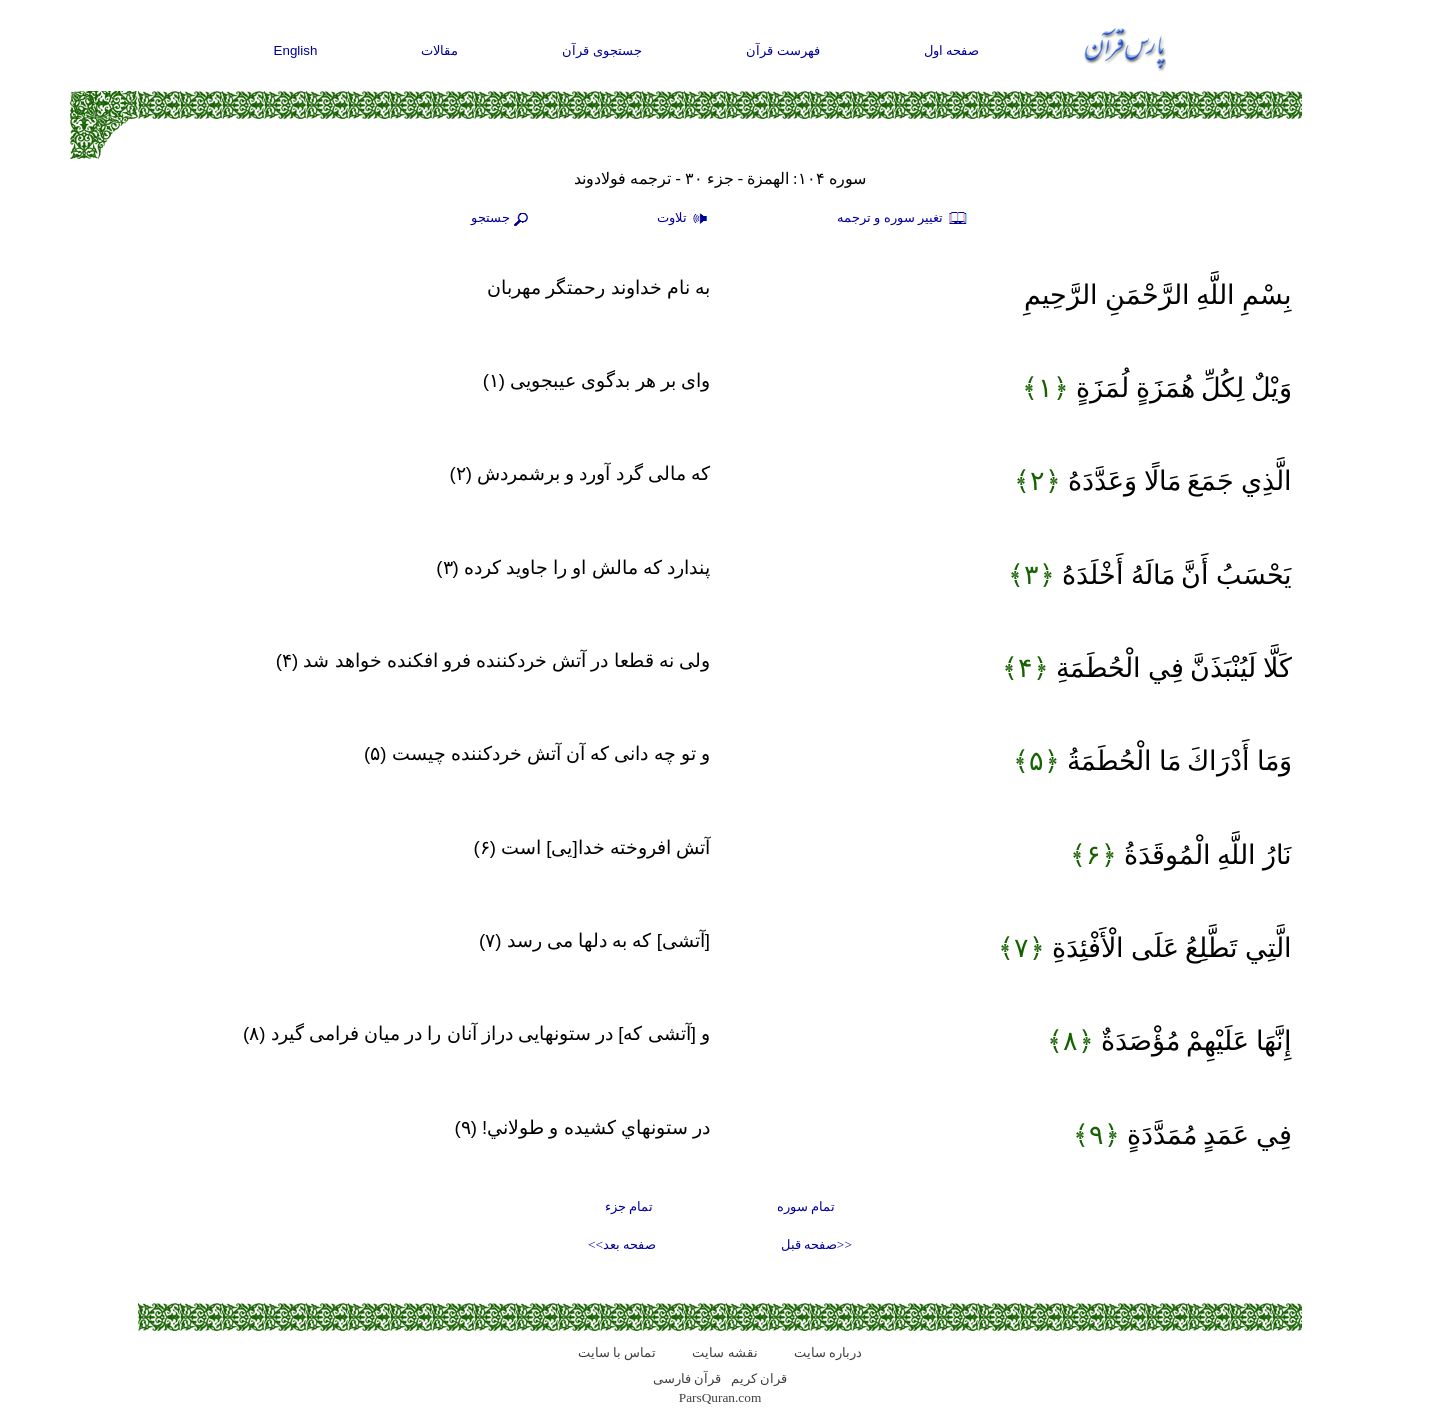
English (296, 50)
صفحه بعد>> (622, 1244)
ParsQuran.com (720, 1397)
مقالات (439, 50)
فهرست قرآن (783, 50)
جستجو (502, 219)
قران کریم (759, 1378)
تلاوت (685, 219)
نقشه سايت (724, 1352)
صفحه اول (952, 50)
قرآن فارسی (687, 1378)
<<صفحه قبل (816, 1244)
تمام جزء (629, 1206)
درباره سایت (828, 1352)
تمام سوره (806, 1206)
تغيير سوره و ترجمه (903, 219)
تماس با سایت (617, 1352)
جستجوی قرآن (602, 50)
